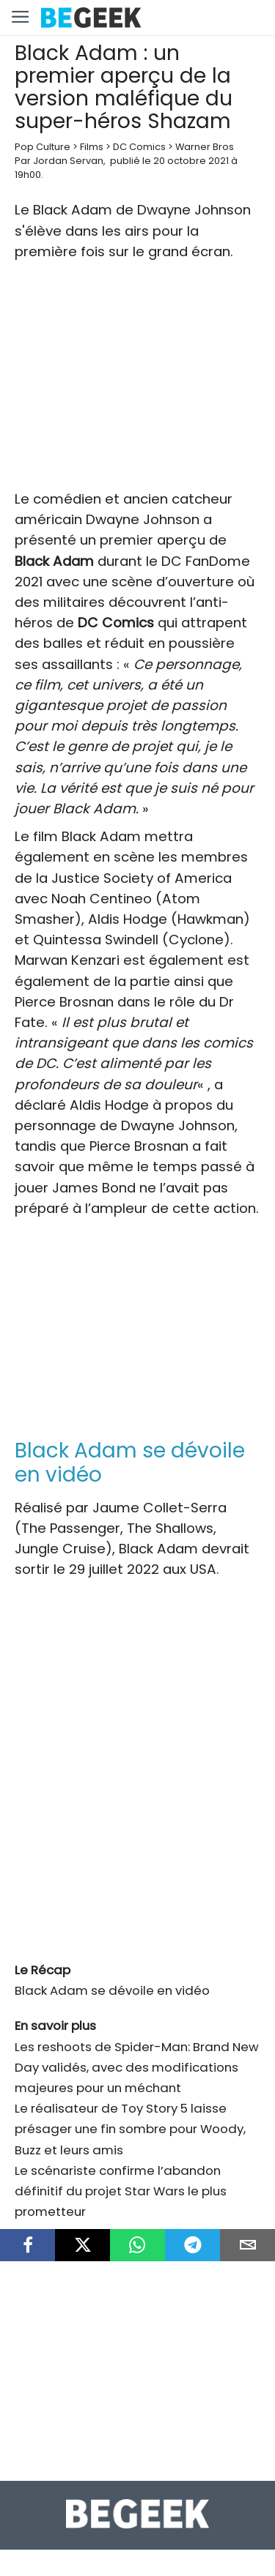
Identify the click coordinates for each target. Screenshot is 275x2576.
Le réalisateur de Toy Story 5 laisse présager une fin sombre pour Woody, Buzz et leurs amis (130, 2128)
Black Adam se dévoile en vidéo (112, 1990)
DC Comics (139, 147)
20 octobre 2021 (191, 160)
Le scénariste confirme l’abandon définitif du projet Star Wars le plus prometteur (121, 2191)
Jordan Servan (68, 160)
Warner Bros (204, 147)
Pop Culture (42, 147)
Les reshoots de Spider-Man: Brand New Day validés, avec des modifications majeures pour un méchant (137, 2067)
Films (91, 147)
